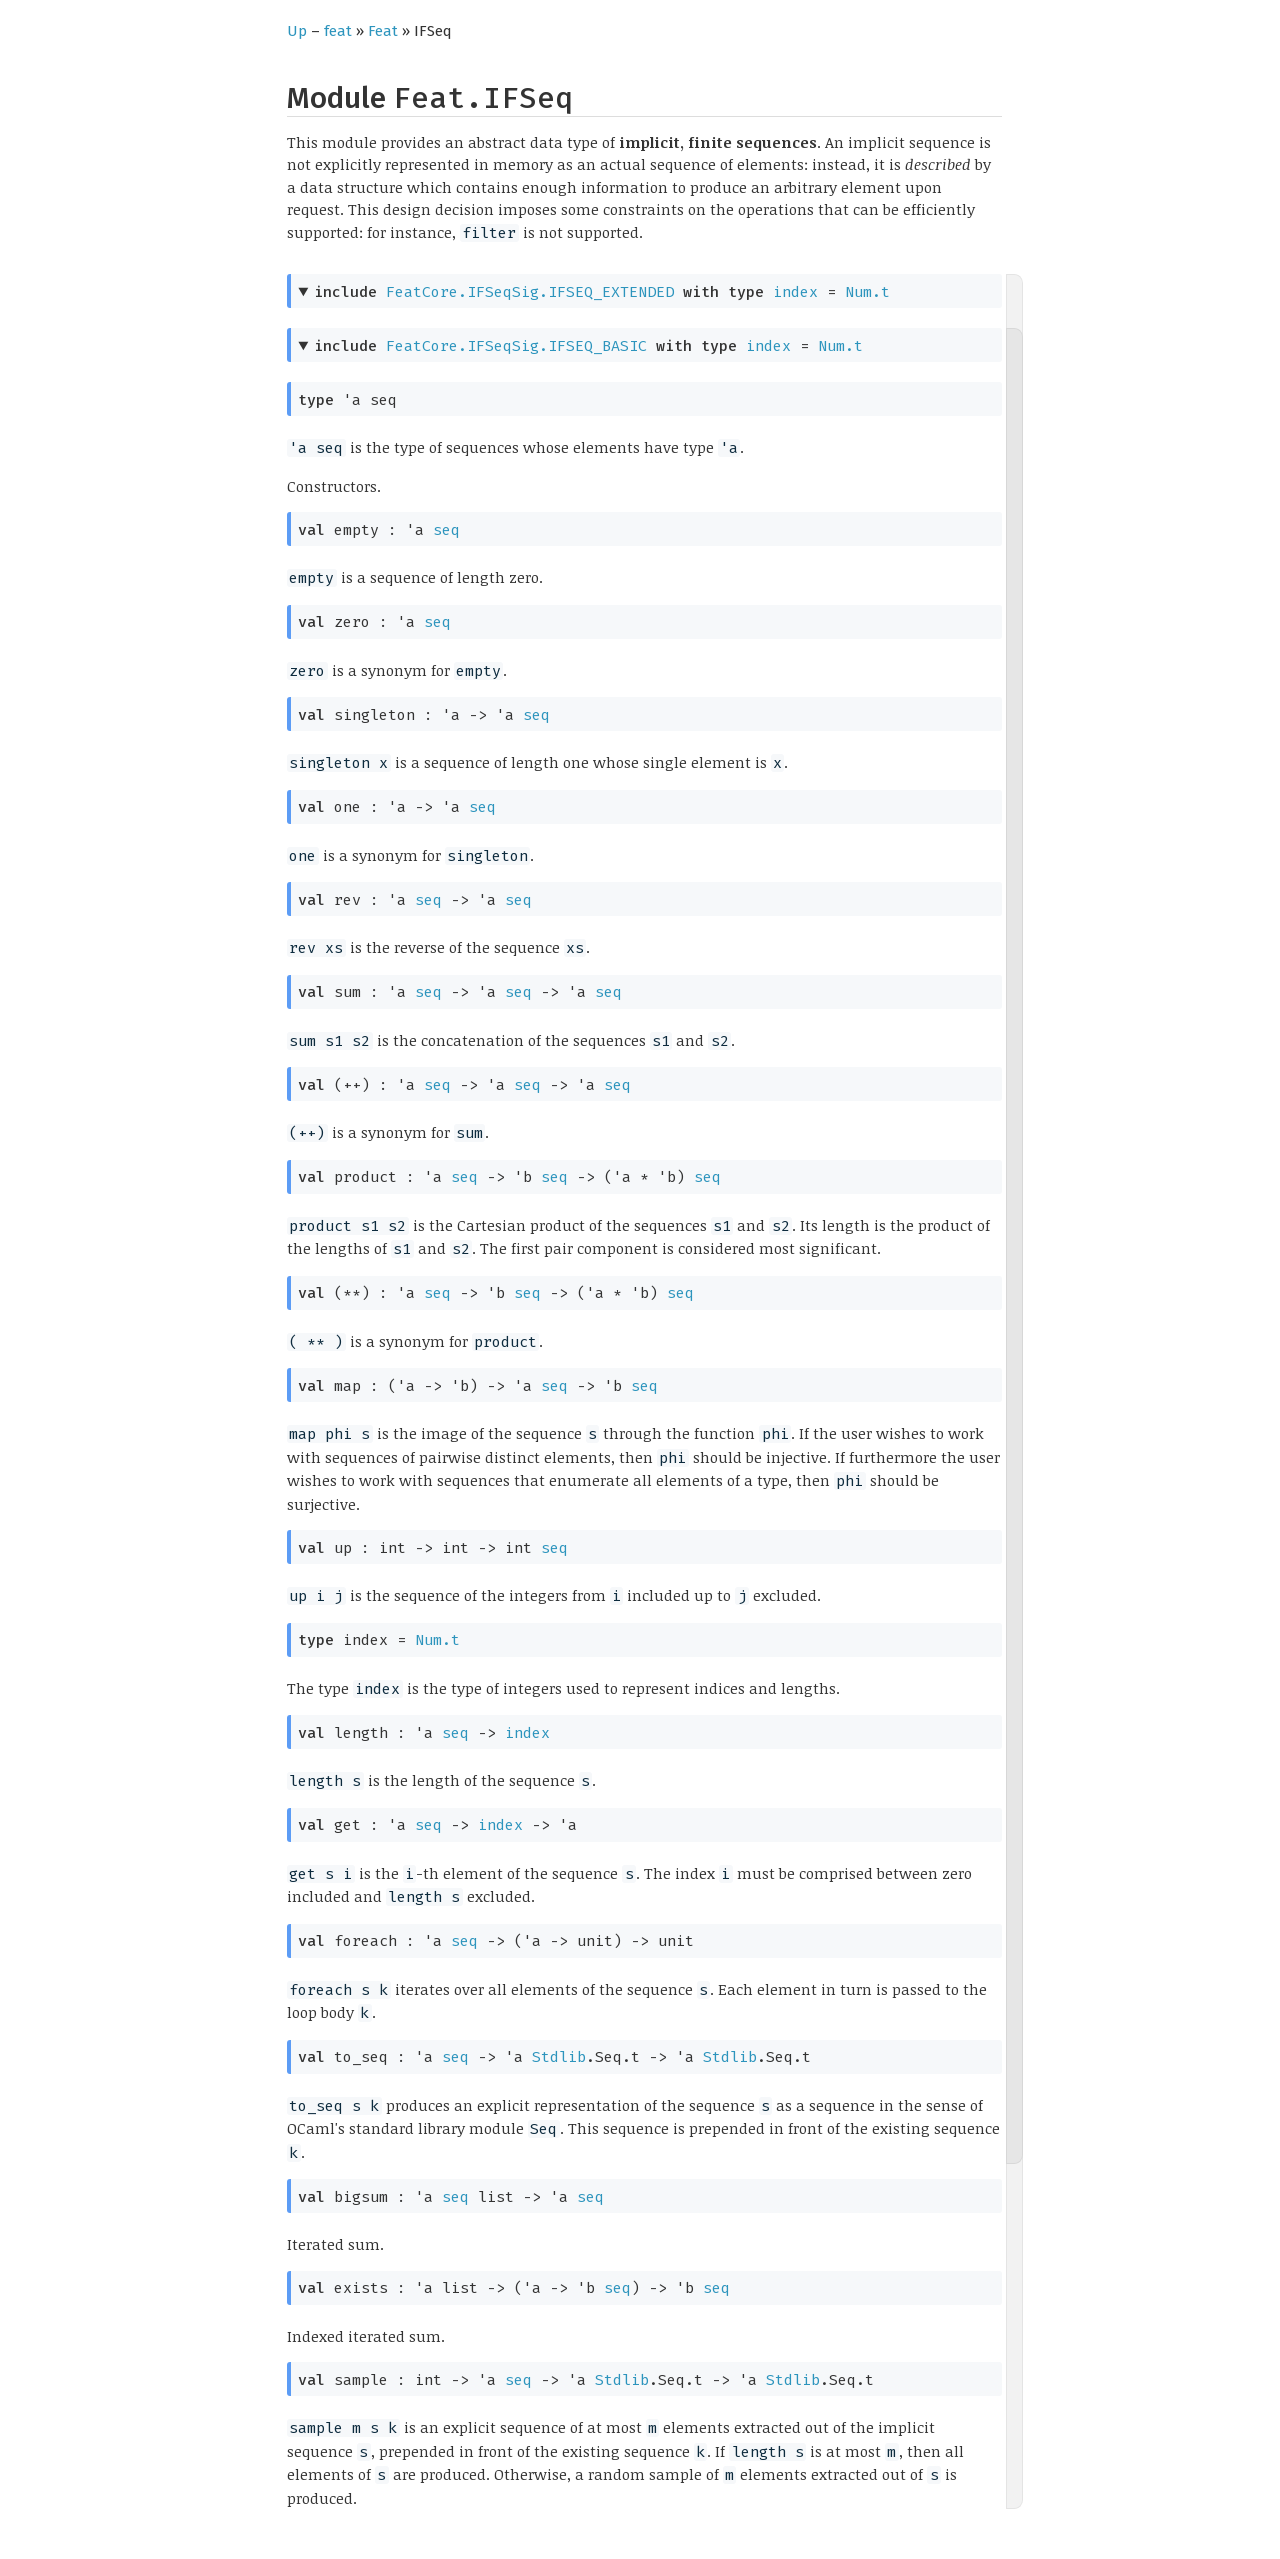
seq (446, 530)
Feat (383, 31)
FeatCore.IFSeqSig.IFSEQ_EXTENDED (530, 292)
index (795, 292)
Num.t (867, 292)
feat (338, 31)
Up (297, 31)
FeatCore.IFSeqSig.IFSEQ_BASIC (516, 346)
